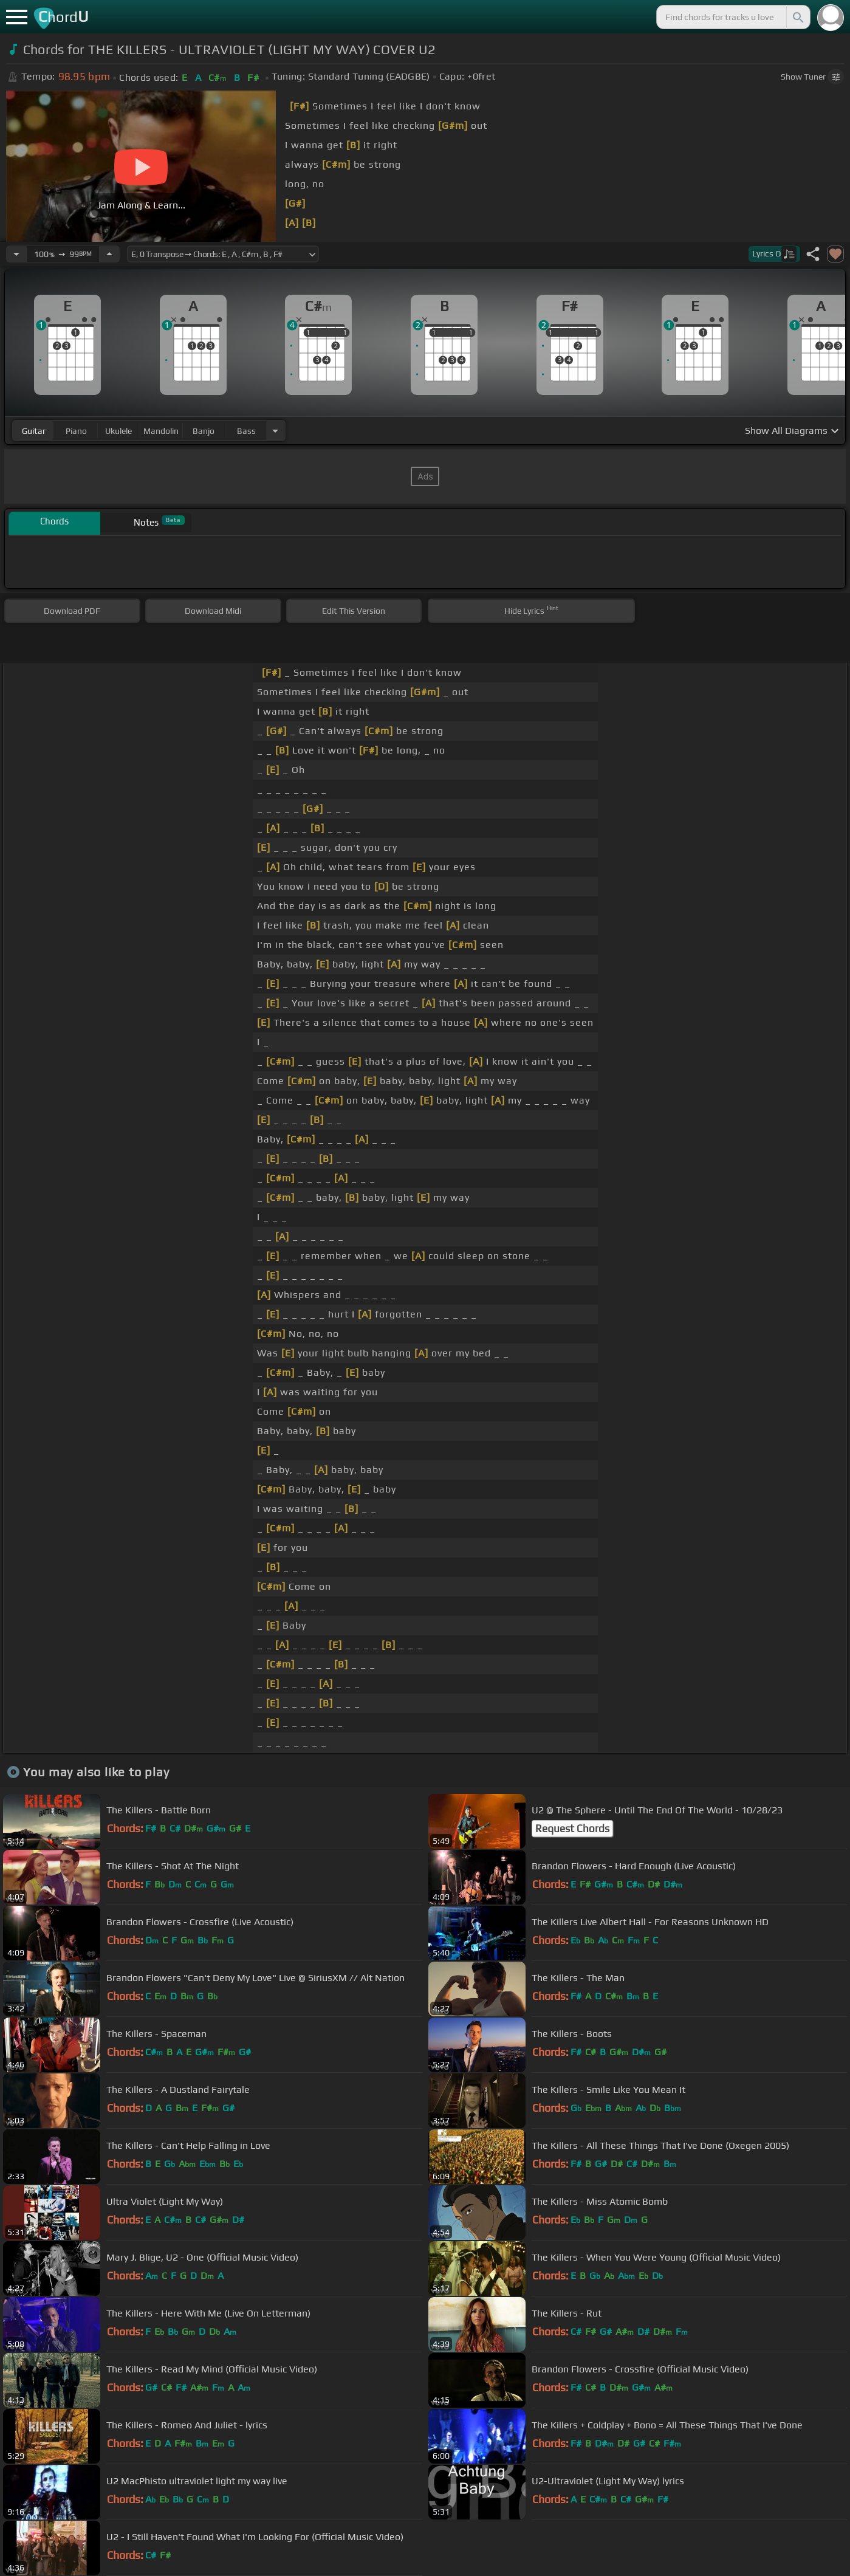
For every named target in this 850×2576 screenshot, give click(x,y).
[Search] (797, 17)
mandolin (161, 431)
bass (246, 431)
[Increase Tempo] (109, 254)
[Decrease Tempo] (16, 254)
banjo (203, 431)
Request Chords (572, 1828)
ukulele (118, 431)
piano (76, 431)
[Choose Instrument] (275, 430)
